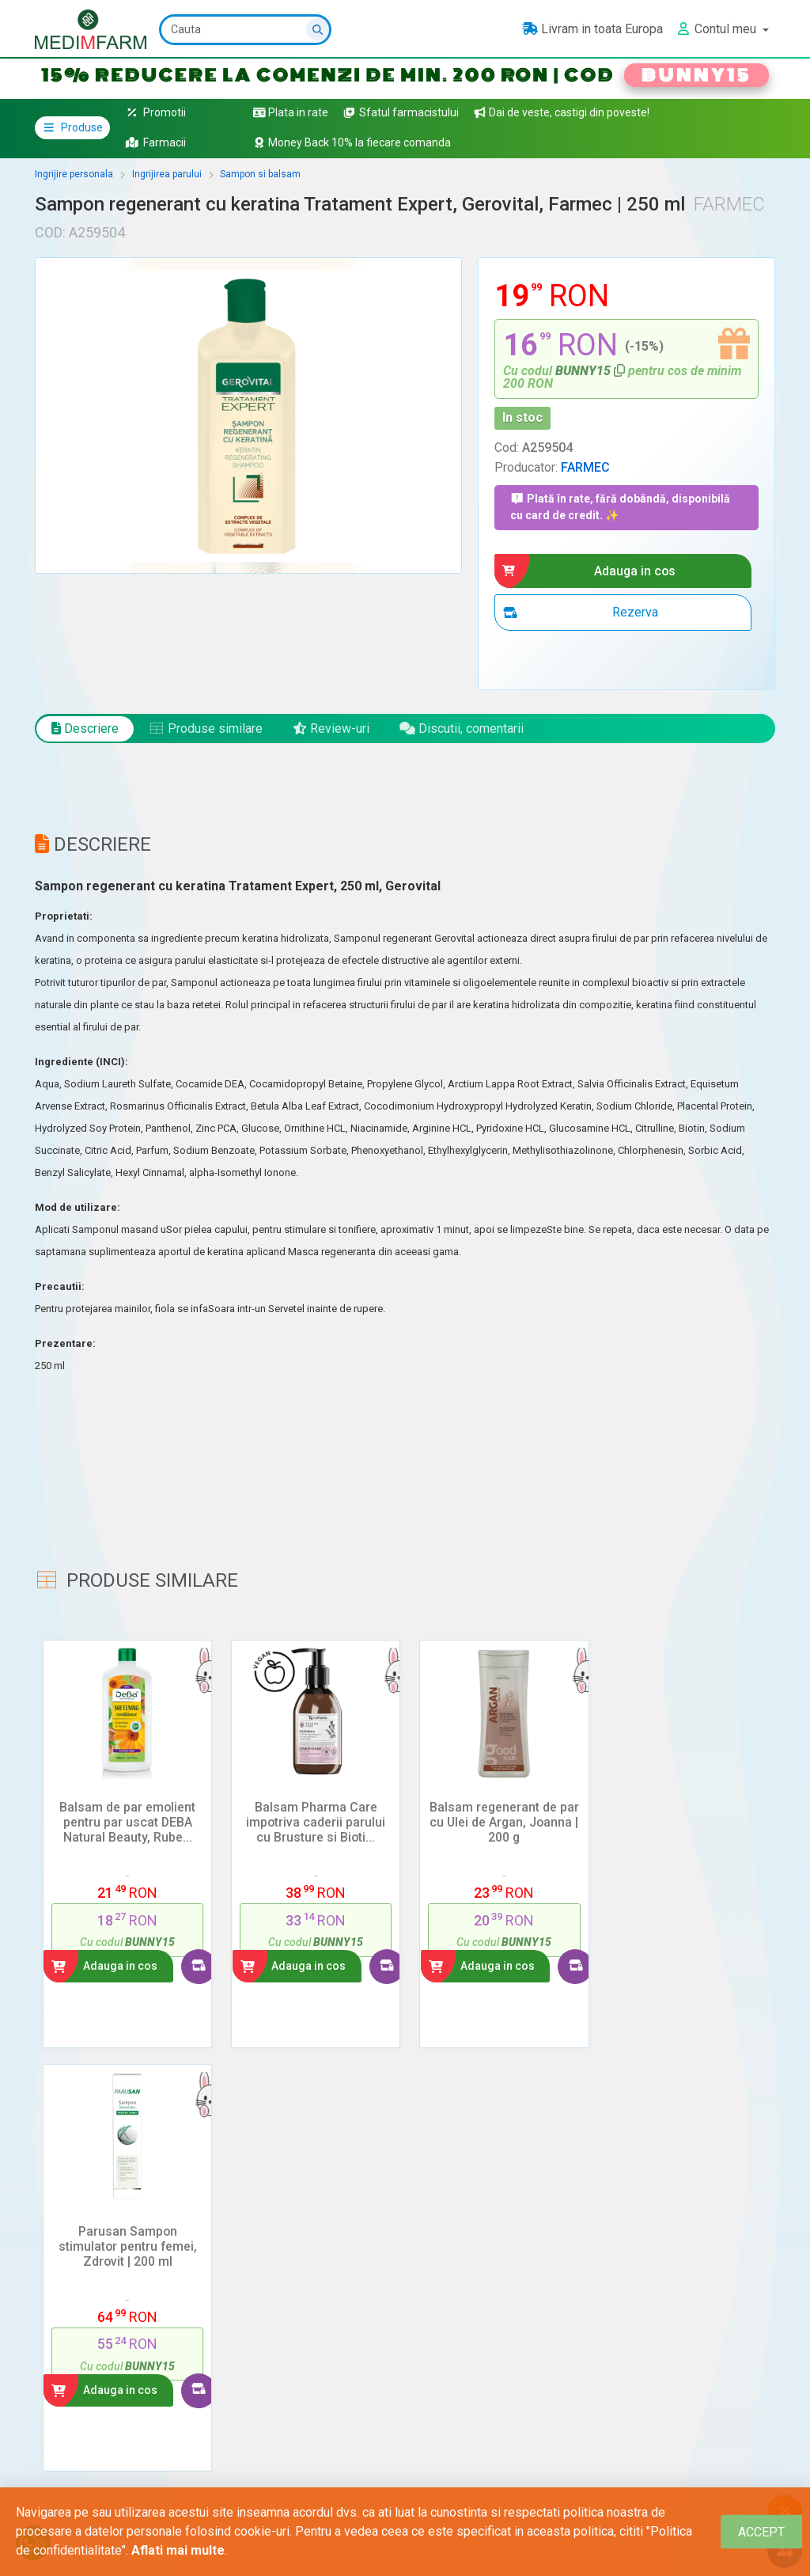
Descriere (85, 728)
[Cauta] (245, 29)
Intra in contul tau (102, 2458)
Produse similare (206, 728)
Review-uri (331, 728)
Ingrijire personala (74, 174)
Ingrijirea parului (167, 174)
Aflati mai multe (178, 2550)
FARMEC (585, 467)
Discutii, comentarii (461, 728)
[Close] (761, 2532)
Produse (72, 127)
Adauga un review (108, 2306)
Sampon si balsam (260, 174)
